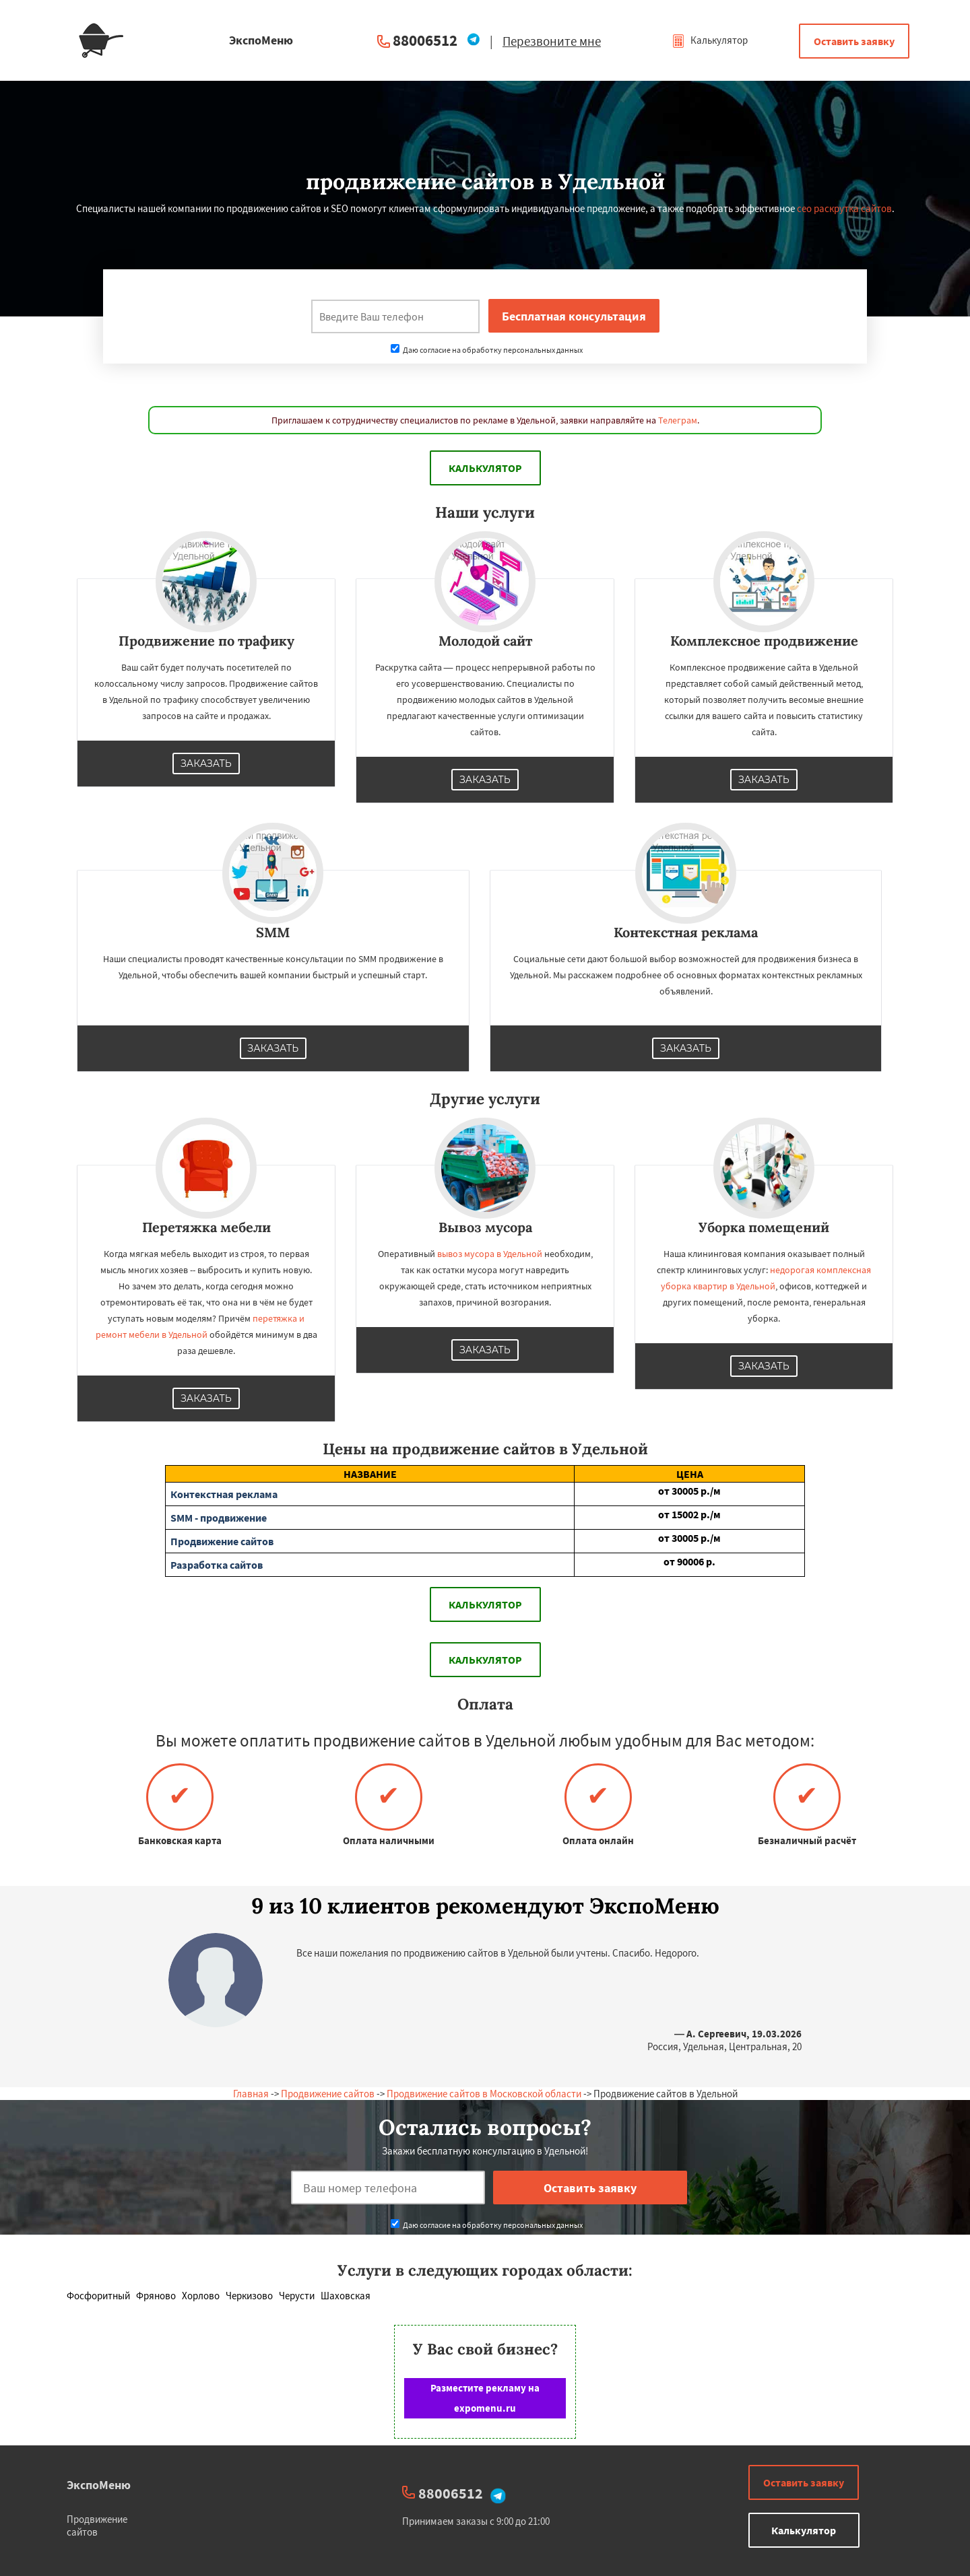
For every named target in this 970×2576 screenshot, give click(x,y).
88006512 (425, 40)
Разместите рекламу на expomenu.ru (485, 2397)
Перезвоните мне (552, 41)
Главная (251, 2093)
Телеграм (677, 420)
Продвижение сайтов (328, 2093)
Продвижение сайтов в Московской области (484, 2093)
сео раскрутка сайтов (844, 208)
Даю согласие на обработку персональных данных (487, 350)
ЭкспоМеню (99, 2485)
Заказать (206, 763)
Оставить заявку (854, 41)
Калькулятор (710, 40)
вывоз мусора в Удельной (489, 1254)
